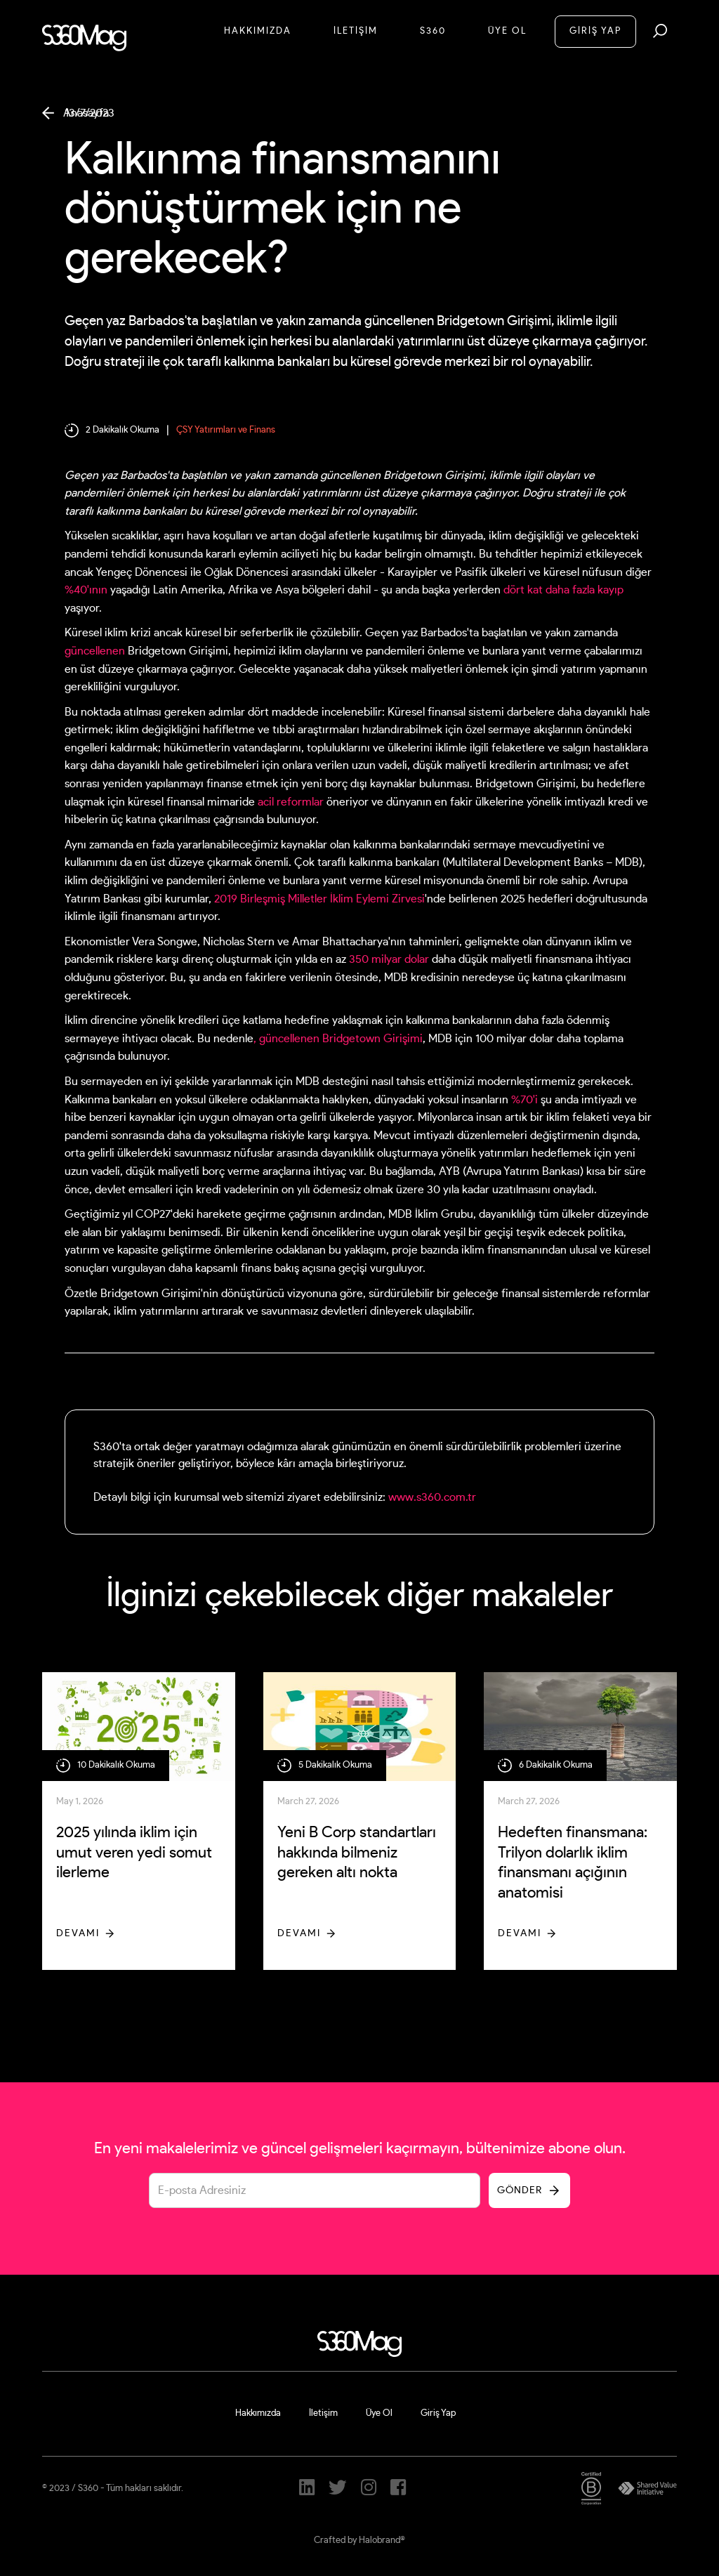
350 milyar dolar (389, 959)
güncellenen (95, 651)
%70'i (524, 1099)
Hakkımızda (257, 31)
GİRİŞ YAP (595, 31)
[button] (660, 30)
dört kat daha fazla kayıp (563, 590)
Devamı (78, 1933)
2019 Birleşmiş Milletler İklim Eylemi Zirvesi (319, 899)
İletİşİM (356, 31)
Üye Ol (507, 31)
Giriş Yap (438, 2413)
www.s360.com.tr (432, 1497)
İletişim (323, 2413)
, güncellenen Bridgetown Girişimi (338, 1038)
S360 (433, 31)
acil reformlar (291, 802)
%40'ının (86, 590)
